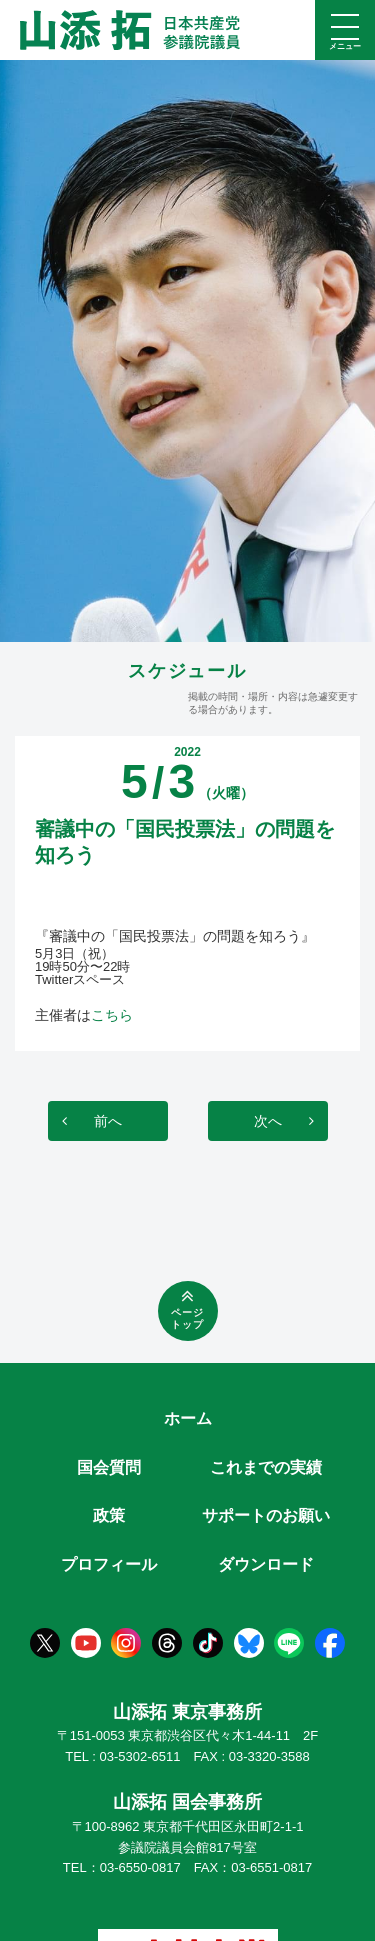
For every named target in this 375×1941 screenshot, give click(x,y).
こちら (112, 1015)
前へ (108, 1121)
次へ (268, 1121)
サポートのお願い (266, 1515)
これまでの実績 (266, 1467)
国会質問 (109, 1467)
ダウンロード (266, 1564)
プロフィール (109, 1564)
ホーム (188, 1418)
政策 (109, 1515)
